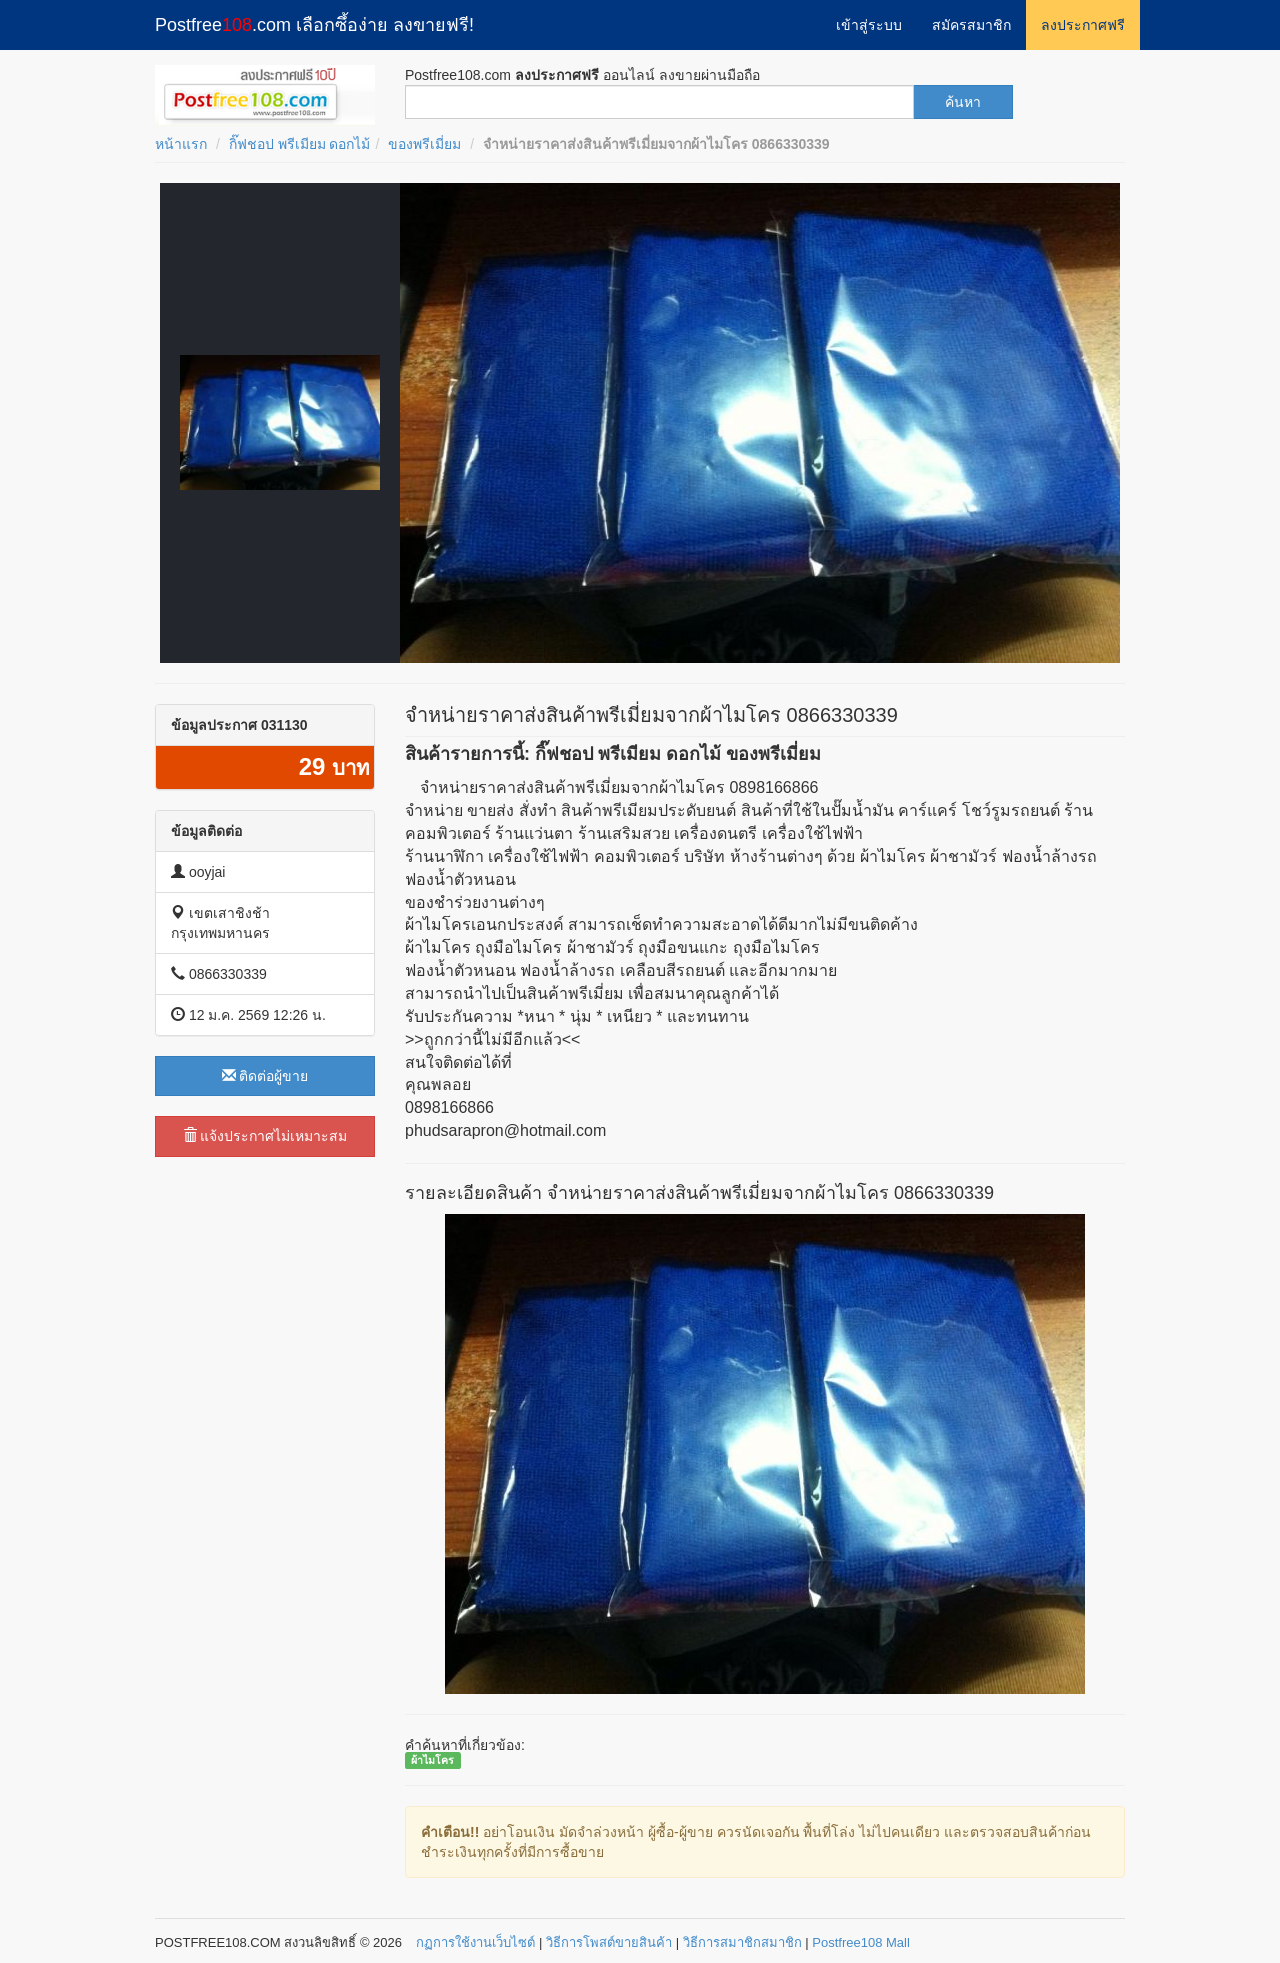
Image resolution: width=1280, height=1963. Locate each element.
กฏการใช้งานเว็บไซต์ (475, 1942)
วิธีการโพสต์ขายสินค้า (609, 1942)
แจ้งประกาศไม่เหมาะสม (265, 1136)
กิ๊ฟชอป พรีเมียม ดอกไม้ (300, 144)
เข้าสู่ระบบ (869, 25)
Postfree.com (314, 25)
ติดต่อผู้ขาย (265, 1076)
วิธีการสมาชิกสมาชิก (742, 1942)
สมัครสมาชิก (971, 25)
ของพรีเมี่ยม (424, 144)
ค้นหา (963, 102)
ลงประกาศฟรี (1083, 25)
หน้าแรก (181, 144)
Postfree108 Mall (861, 1942)
